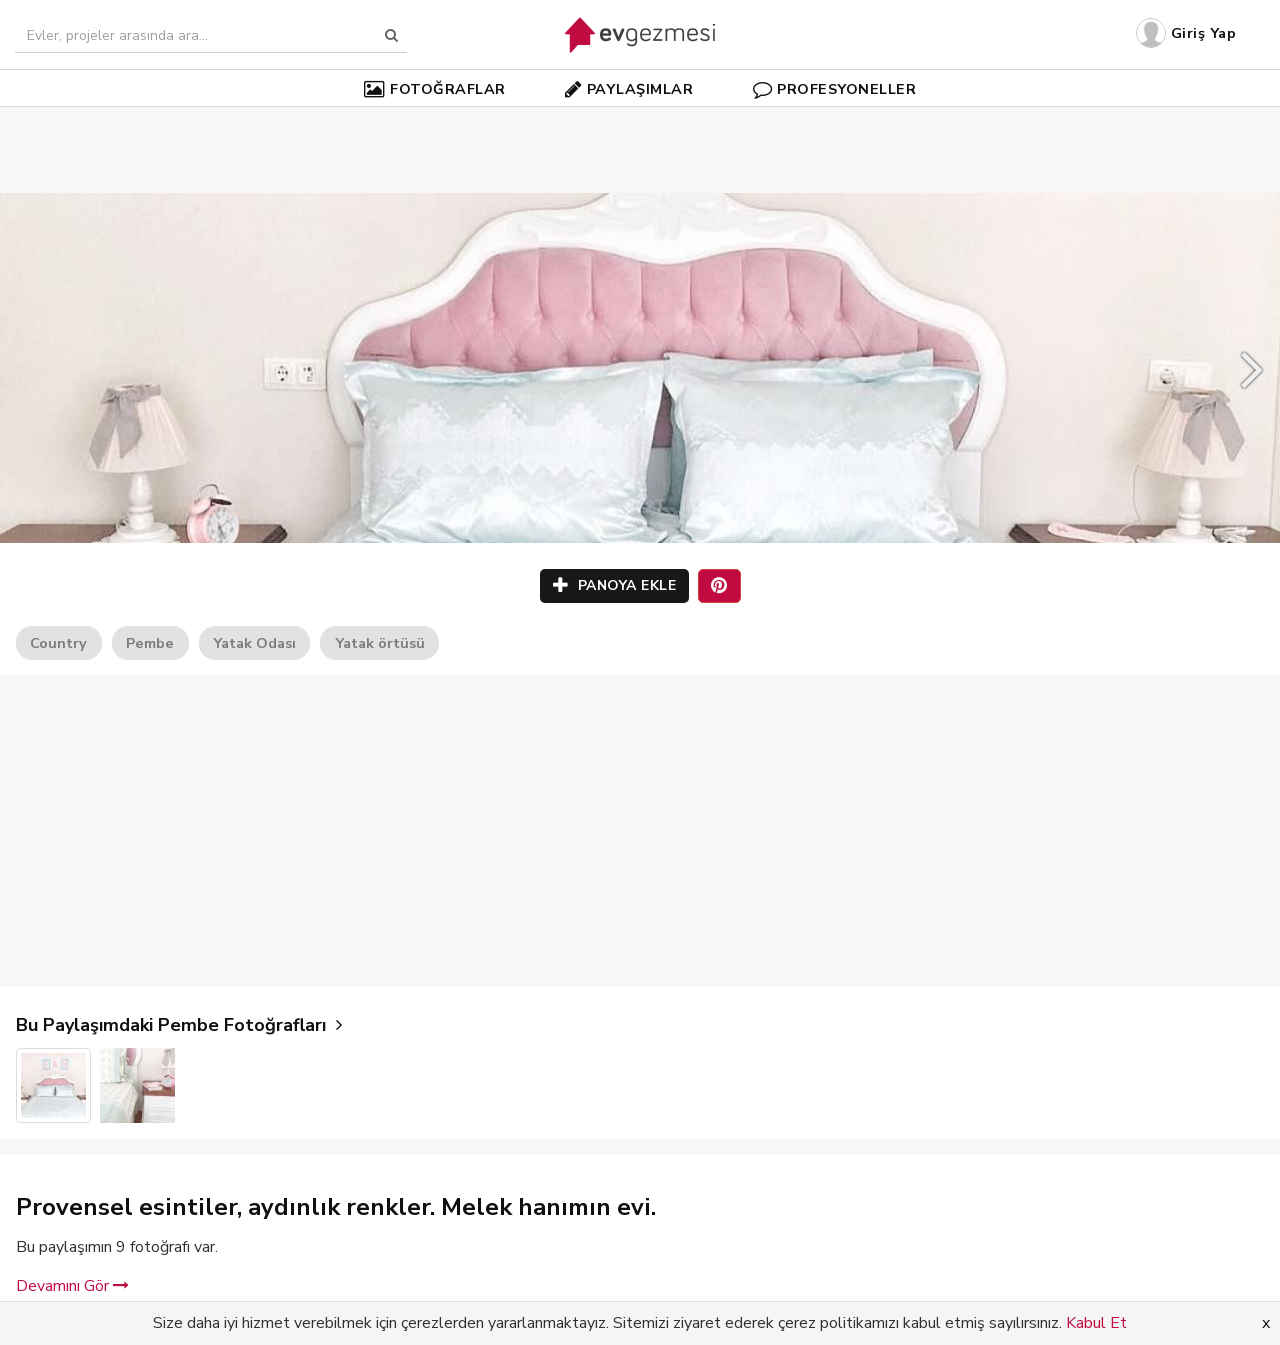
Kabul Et (1096, 1323)
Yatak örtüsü (380, 643)
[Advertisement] (640, 120)
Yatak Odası (254, 643)
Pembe (150, 643)
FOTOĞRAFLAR (435, 89)
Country (58, 643)
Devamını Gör (72, 1286)
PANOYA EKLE (615, 585)
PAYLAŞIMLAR (629, 89)
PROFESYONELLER (835, 89)
